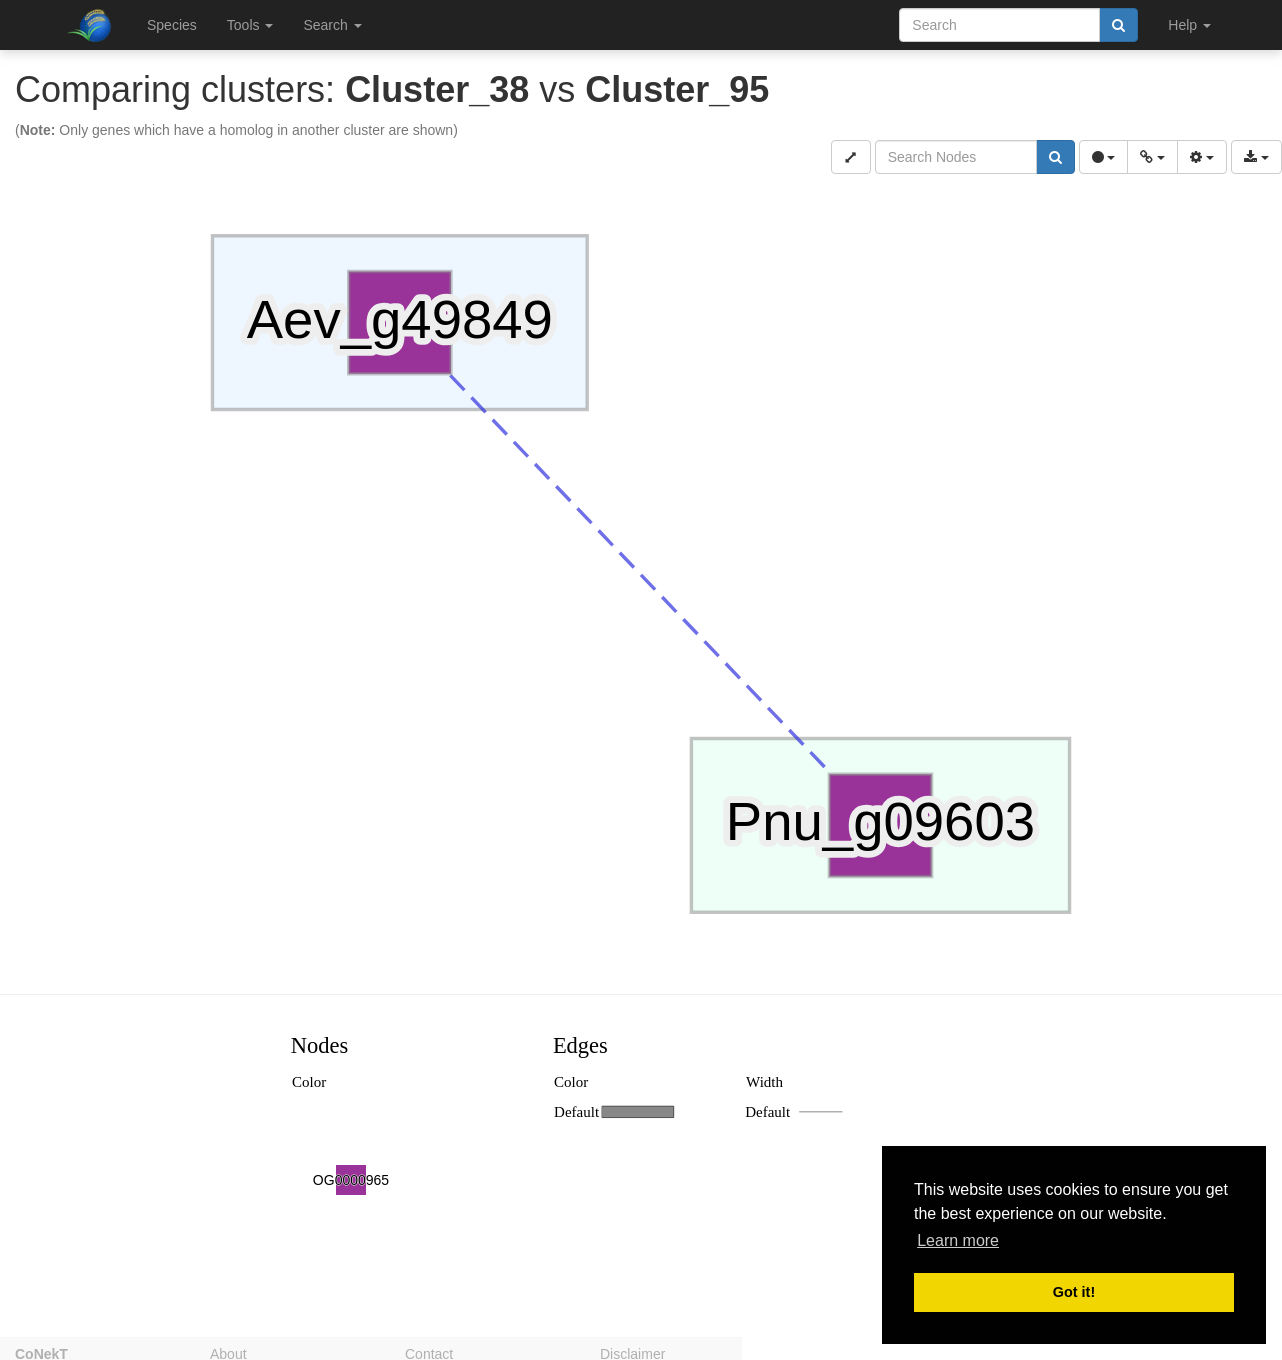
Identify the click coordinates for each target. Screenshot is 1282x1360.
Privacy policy (838, 1351)
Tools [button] (250, 25)
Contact (429, 1351)
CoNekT (41, 1351)
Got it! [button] (1074, 1292)
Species (172, 25)
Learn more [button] (958, 1240)
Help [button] (1189, 25)
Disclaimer (632, 1351)
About (228, 1351)
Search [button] (332, 25)
